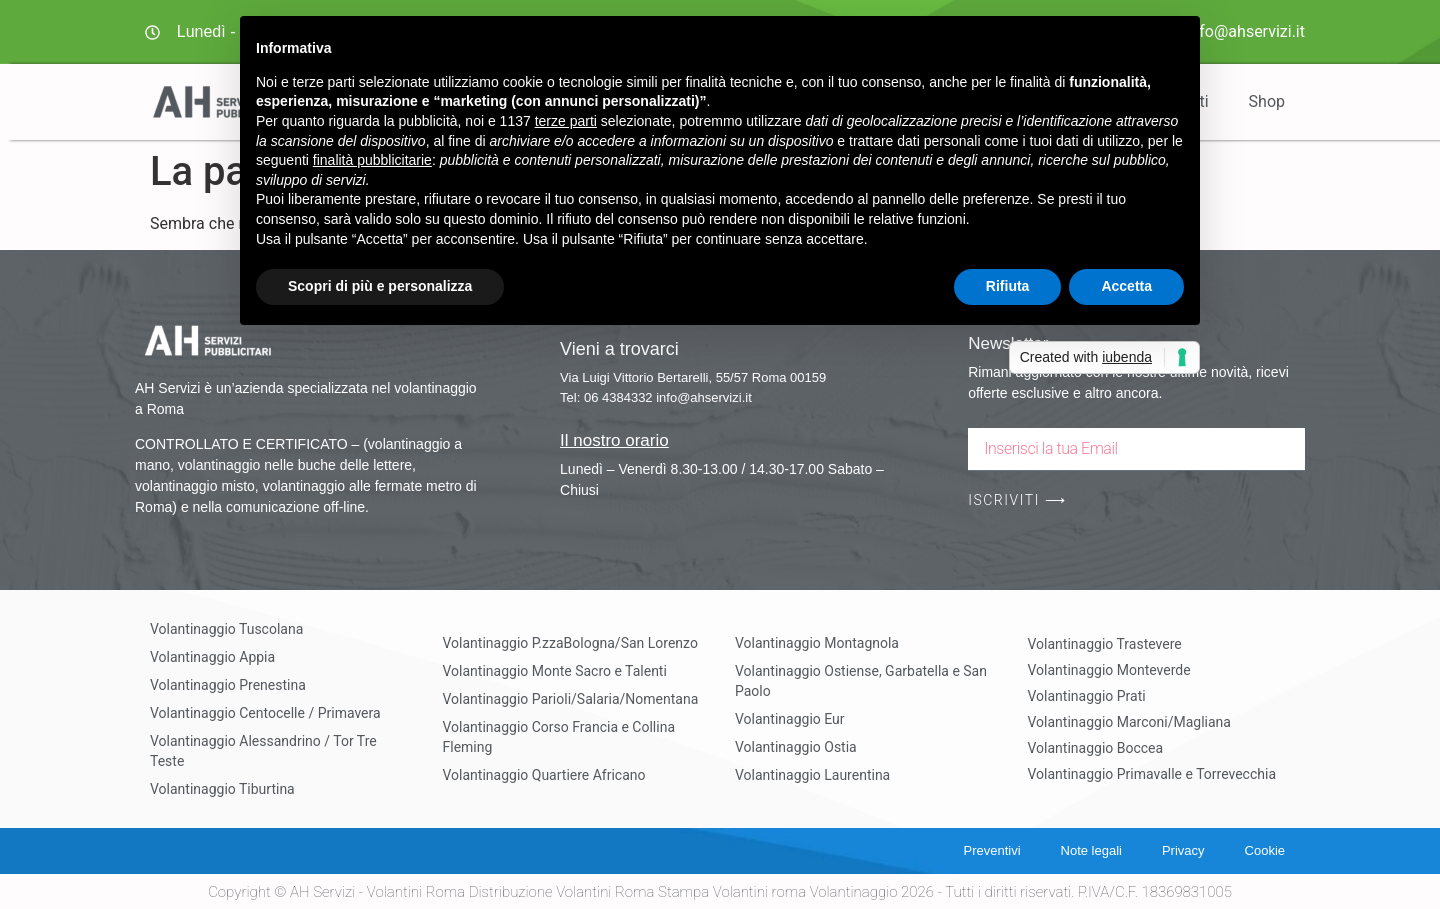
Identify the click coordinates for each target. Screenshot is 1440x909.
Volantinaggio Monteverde (1109, 670)
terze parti (566, 121)
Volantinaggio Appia (212, 657)
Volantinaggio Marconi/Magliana (1129, 722)
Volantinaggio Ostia (796, 747)
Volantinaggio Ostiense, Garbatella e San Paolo (861, 681)
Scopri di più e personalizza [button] (380, 286)
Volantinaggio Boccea (1096, 748)
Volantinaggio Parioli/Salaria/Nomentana (571, 699)
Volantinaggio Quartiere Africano (544, 775)
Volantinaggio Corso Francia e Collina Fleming (559, 737)
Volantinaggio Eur (790, 719)
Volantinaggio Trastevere (1105, 644)
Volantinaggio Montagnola (817, 643)
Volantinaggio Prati (1087, 696)
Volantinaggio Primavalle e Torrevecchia (1152, 774)
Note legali (1090, 850)
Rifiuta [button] (1008, 286)
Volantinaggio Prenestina (228, 685)
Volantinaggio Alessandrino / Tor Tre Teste (263, 751)
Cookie (1265, 850)
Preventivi (991, 850)
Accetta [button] (1126, 286)
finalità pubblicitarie (372, 160)
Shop (1267, 101)
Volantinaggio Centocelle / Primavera (265, 713)
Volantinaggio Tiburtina (222, 789)
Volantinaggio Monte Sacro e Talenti (555, 671)
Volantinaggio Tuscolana (226, 629)
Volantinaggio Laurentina (812, 775)
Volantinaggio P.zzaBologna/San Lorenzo (570, 643)
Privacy (1183, 850)
